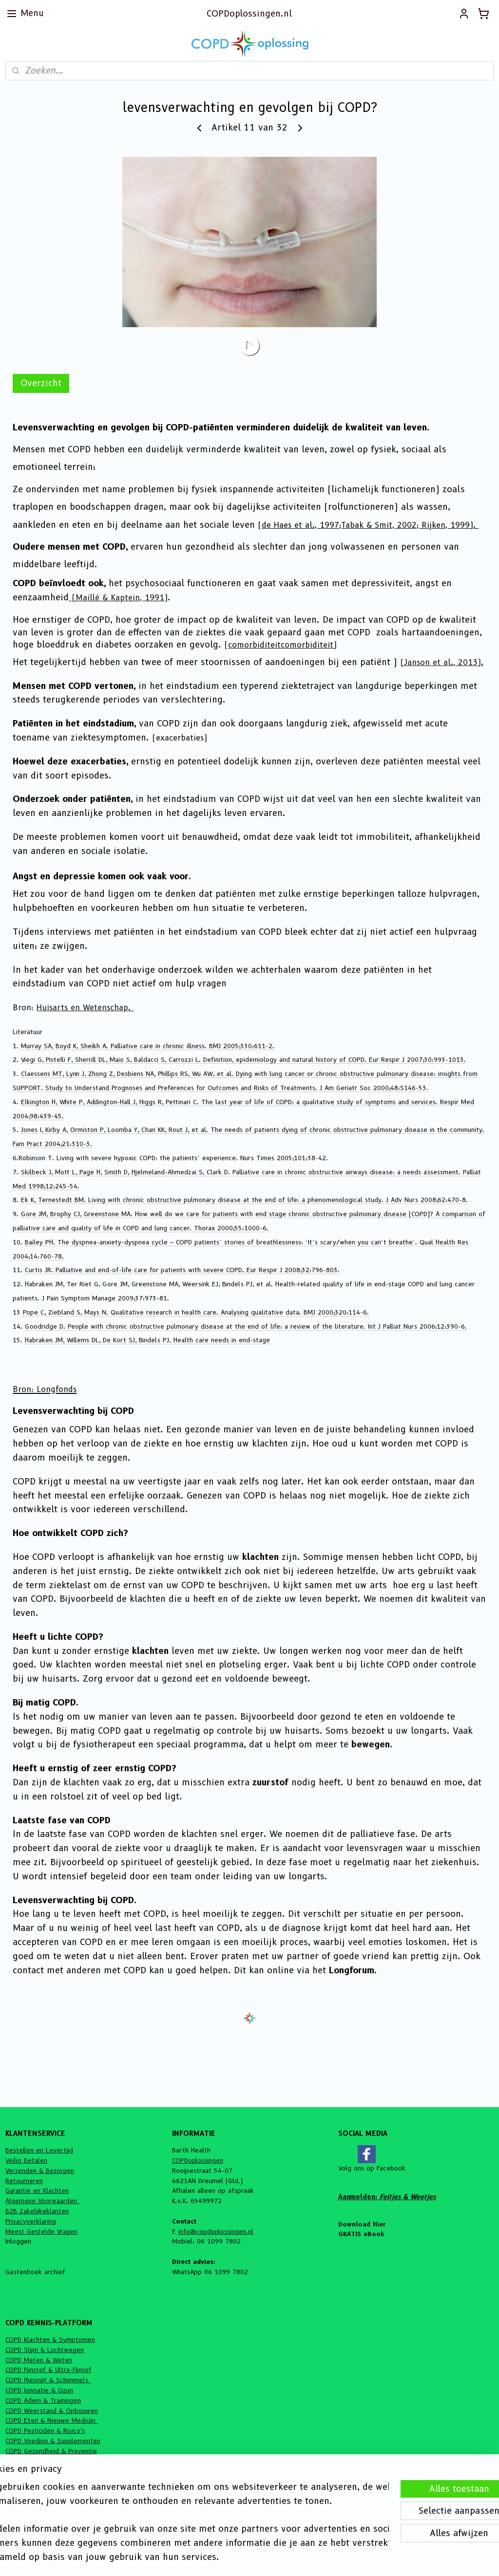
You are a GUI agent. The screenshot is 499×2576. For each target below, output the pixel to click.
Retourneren (24, 2181)
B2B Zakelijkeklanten (37, 2211)
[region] (185, 2514)
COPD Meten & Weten (38, 2360)
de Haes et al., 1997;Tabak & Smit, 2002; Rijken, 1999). (370, 525)
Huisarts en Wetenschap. (85, 1007)
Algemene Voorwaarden (42, 2201)
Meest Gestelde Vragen (41, 2231)
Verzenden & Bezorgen (39, 2170)
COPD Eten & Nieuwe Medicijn (51, 2420)
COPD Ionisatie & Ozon (39, 2390)
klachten (260, 1557)
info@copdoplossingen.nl (215, 2231)
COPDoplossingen (197, 2160)
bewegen (370, 1744)
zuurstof (270, 1782)
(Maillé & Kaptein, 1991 (118, 597)
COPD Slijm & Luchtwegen (44, 2350)
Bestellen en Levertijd (39, 2150)
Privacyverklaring (30, 2221)
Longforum (351, 1970)
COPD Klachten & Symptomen (50, 2339)
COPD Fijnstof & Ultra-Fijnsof (48, 2369)
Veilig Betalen (26, 2160)
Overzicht (40, 383)
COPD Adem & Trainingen (43, 2400)
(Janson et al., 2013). (441, 662)
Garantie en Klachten (37, 2190)
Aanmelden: (387, 2196)
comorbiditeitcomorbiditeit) (282, 644)
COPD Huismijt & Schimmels (48, 2380)
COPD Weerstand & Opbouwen (51, 2410)
